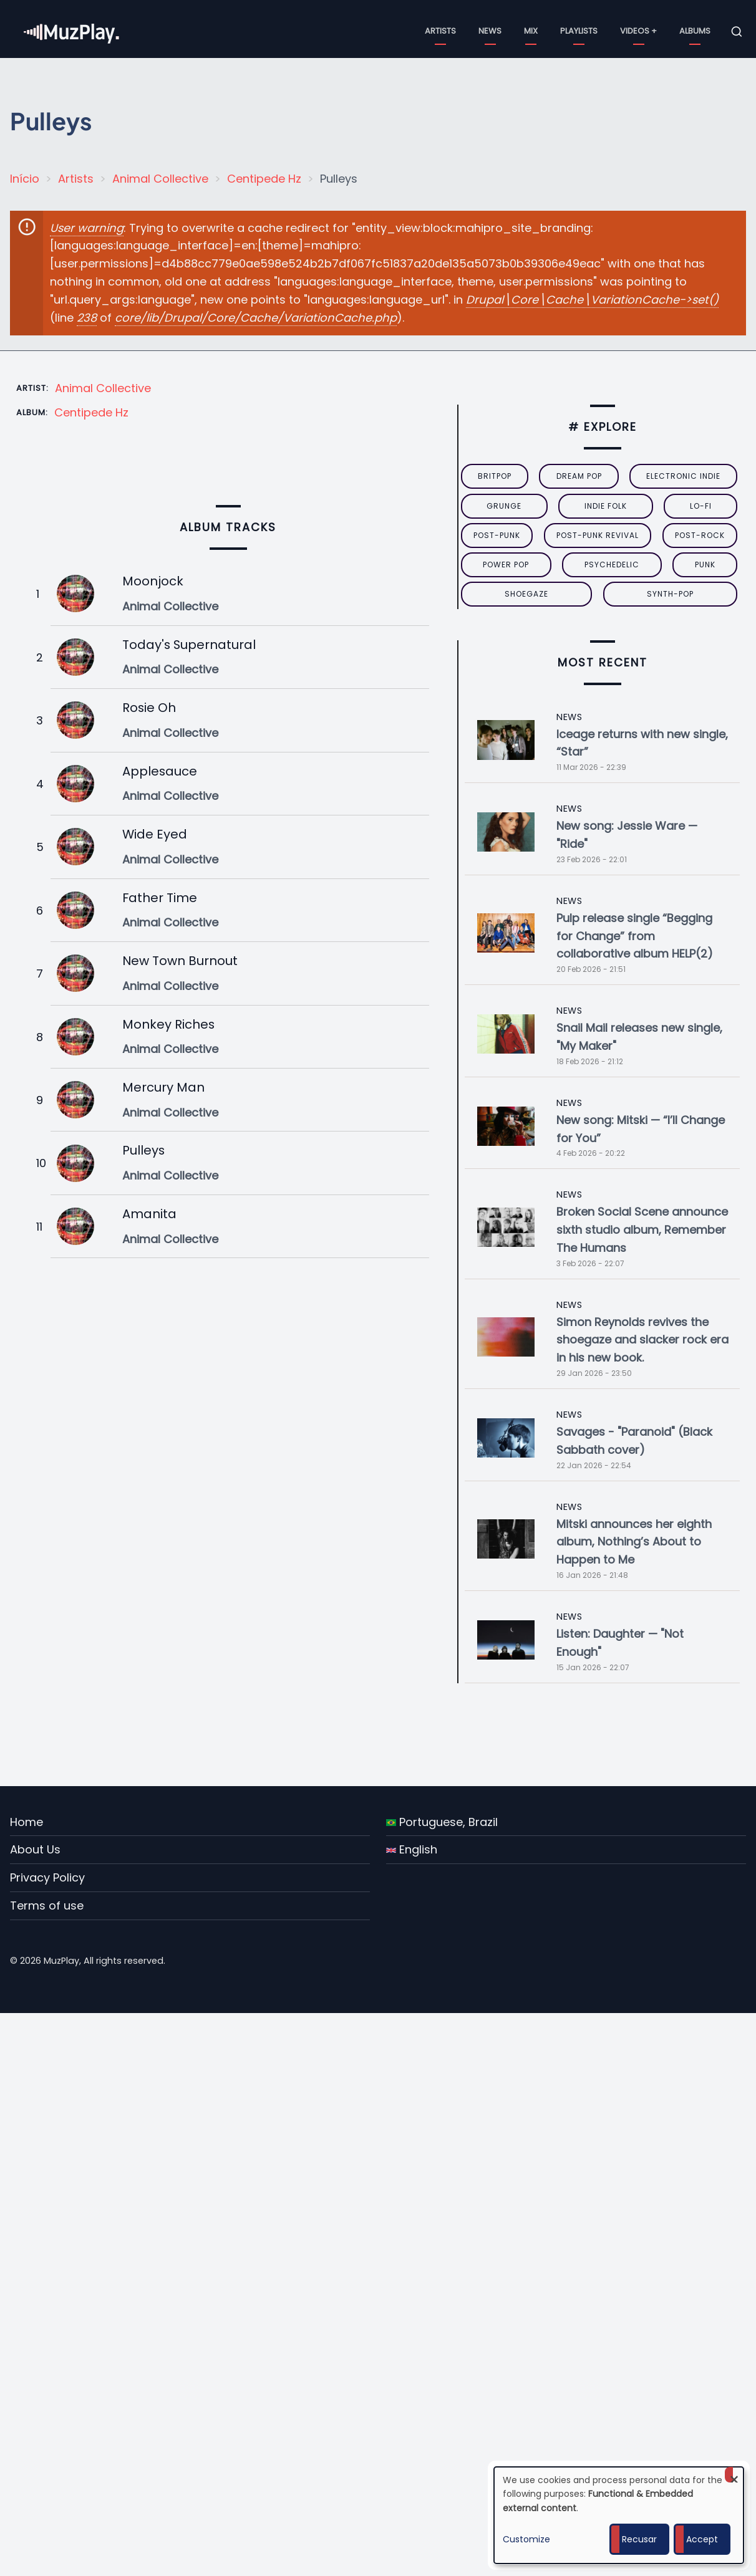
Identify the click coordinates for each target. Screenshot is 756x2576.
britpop (494, 476)
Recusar (639, 2539)
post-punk (496, 535)
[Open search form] (736, 31)
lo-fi (701, 506)
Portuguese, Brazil (442, 1822)
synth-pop (670, 594)
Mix (531, 31)
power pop (506, 564)
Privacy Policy (47, 1877)
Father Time (159, 897)
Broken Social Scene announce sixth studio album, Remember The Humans (642, 1230)
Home (26, 1822)
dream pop (579, 476)
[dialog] (619, 2515)
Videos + (638, 31)
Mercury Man (163, 1087)
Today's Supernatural (189, 644)
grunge (504, 506)
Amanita (149, 1214)
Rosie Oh (149, 707)
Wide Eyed (154, 834)
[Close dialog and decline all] (734, 2474)
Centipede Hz (264, 178)
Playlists (579, 31)
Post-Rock (700, 535)
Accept (702, 2539)
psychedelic (611, 564)
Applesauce (159, 771)
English (411, 1849)
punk (705, 564)
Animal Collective (160, 178)
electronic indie (683, 476)
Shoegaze (526, 594)
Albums (694, 31)
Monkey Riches (168, 1024)
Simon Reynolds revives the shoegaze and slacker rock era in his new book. (642, 1340)
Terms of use (47, 1905)
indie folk (605, 506)
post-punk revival (597, 535)
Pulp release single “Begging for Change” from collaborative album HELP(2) (634, 936)
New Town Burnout (180, 960)
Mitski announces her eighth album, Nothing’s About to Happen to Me (634, 1542)
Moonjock (152, 581)
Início (24, 178)
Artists (440, 31)
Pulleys (143, 1150)
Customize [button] (526, 2539)
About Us (35, 1849)
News (490, 31)
